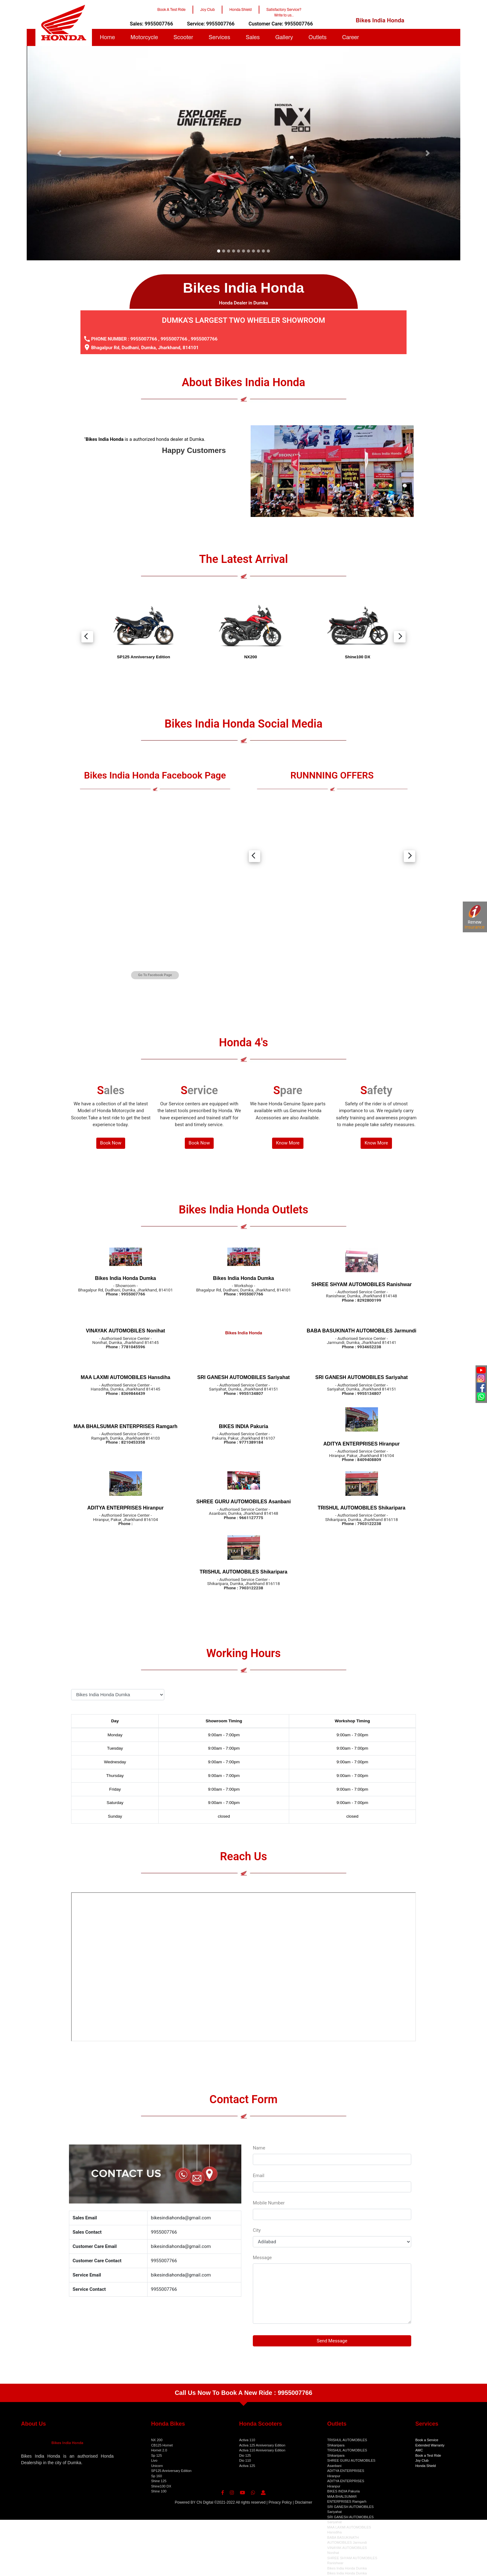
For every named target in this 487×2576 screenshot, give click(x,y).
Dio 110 (245, 2460)
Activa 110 (247, 2440)
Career (350, 37)
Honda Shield (425, 2466)
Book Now (110, 1143)
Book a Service (426, 2440)
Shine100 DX (161, 2486)
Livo (154, 2460)
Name (259, 2148)
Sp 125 (156, 2455)
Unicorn (157, 2466)
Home (107, 37)
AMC (419, 2450)
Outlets (317, 37)
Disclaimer (303, 2502)
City (257, 2230)
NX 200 (156, 2440)
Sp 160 (156, 2476)
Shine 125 (158, 2481)
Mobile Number (269, 2203)
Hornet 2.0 (159, 2450)
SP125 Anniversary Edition (171, 2471)
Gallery (284, 37)
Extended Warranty (429, 2445)
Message (262, 2257)
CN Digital (205, 2502)
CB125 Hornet (162, 2445)
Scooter (183, 37)
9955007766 (143, 339)
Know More (288, 1143)
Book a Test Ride (428, 2455)
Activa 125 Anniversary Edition (262, 2445)
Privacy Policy (280, 2502)
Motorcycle (144, 37)
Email (258, 2175)
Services (219, 37)
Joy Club (422, 2460)
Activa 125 (247, 2466)
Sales (253, 37)
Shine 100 (158, 2491)
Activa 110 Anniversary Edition (262, 2450)
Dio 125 (245, 2455)
